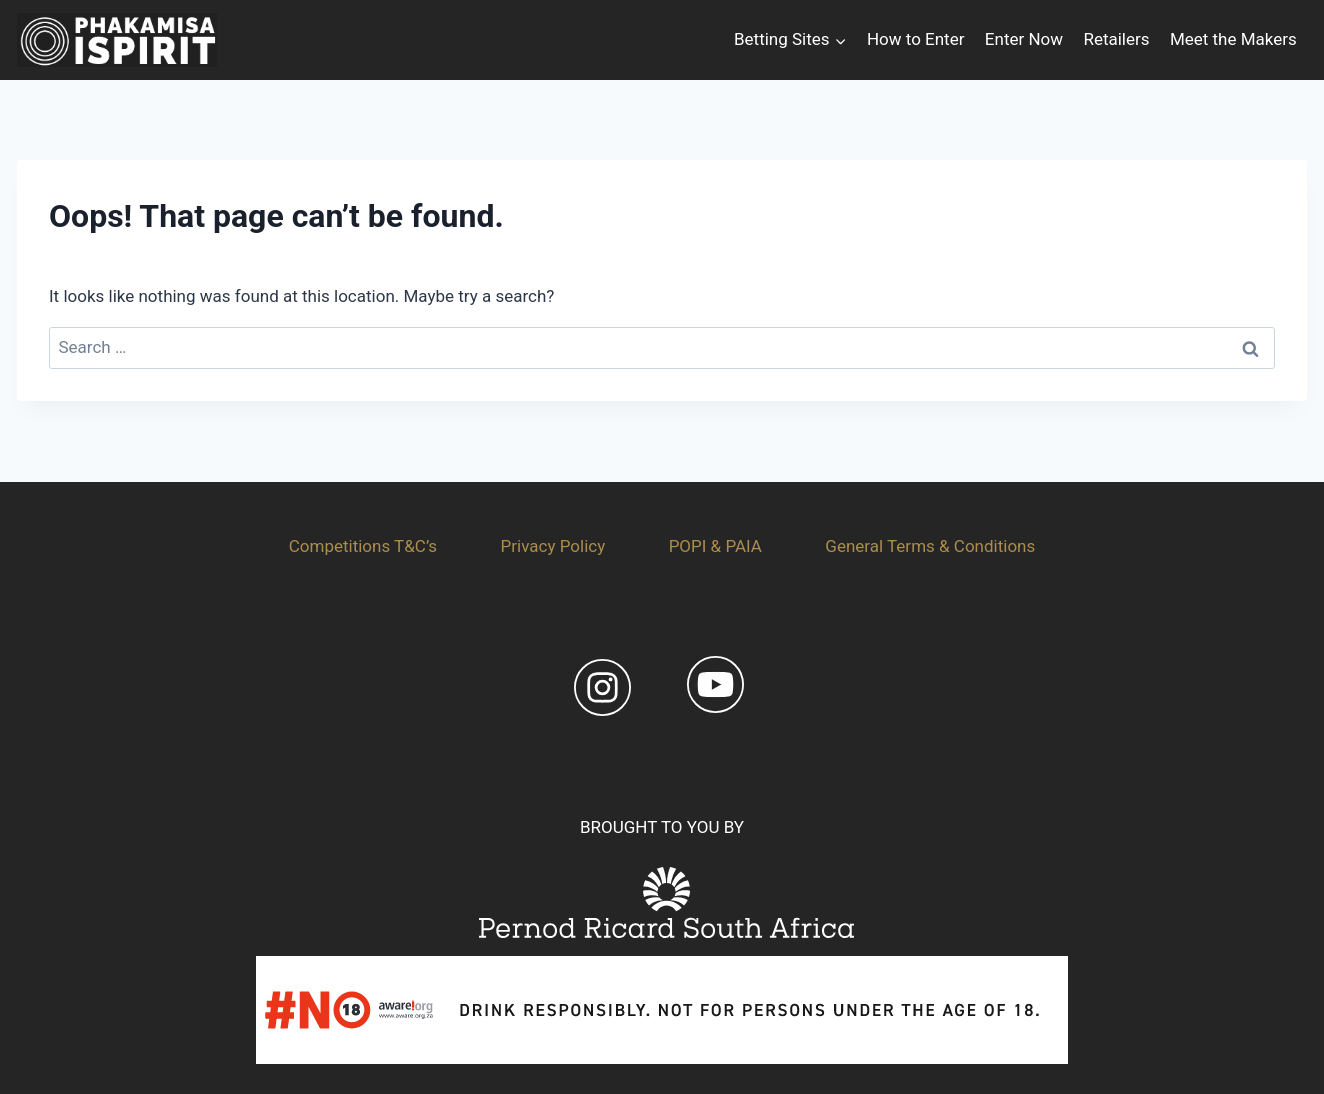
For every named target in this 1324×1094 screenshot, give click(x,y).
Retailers (1116, 39)
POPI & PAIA (715, 546)
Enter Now (1024, 39)
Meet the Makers (1233, 39)
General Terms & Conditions (930, 546)
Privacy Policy (553, 546)
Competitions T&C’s (363, 546)
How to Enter (916, 39)
